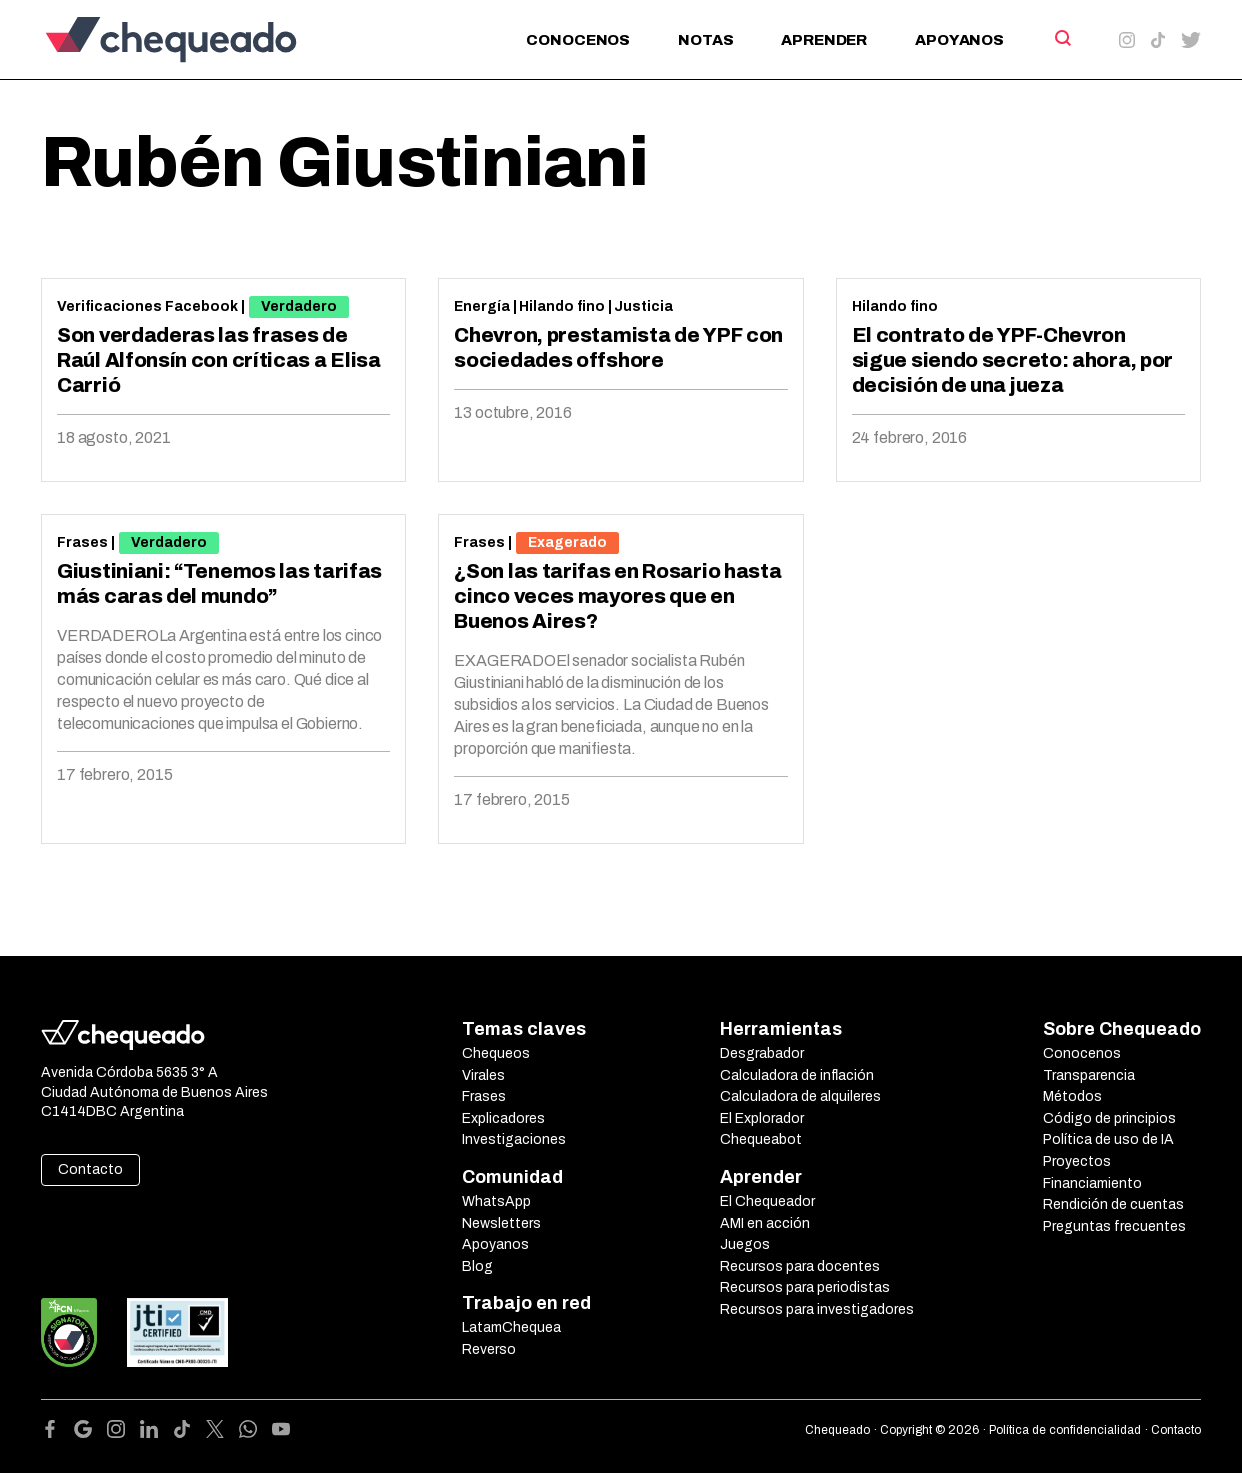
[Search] (1061, 38)
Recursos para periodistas (805, 1287)
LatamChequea (511, 1327)
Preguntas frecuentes (1114, 1226)
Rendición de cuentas (1113, 1204)
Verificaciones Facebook (147, 306)
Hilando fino (562, 306)
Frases (82, 542)
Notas (705, 40)
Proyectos (1077, 1161)
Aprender (824, 40)
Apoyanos (959, 40)
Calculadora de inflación (797, 1075)
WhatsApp (496, 1201)
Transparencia (1089, 1075)
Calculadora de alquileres (800, 1096)
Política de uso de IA (1108, 1139)
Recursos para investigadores (817, 1309)
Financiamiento (1092, 1183)
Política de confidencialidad (1065, 1430)
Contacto (90, 1169)
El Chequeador (767, 1201)
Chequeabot (761, 1139)
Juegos (745, 1244)
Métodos (1072, 1096)
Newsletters (501, 1223)
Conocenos (578, 40)
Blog (477, 1266)
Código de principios (1109, 1118)
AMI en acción (765, 1223)
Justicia (643, 306)
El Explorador (762, 1118)
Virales (483, 1075)
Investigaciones (514, 1139)
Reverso (489, 1349)
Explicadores (503, 1118)
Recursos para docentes (800, 1266)
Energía (482, 306)
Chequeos (496, 1053)
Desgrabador (762, 1053)
